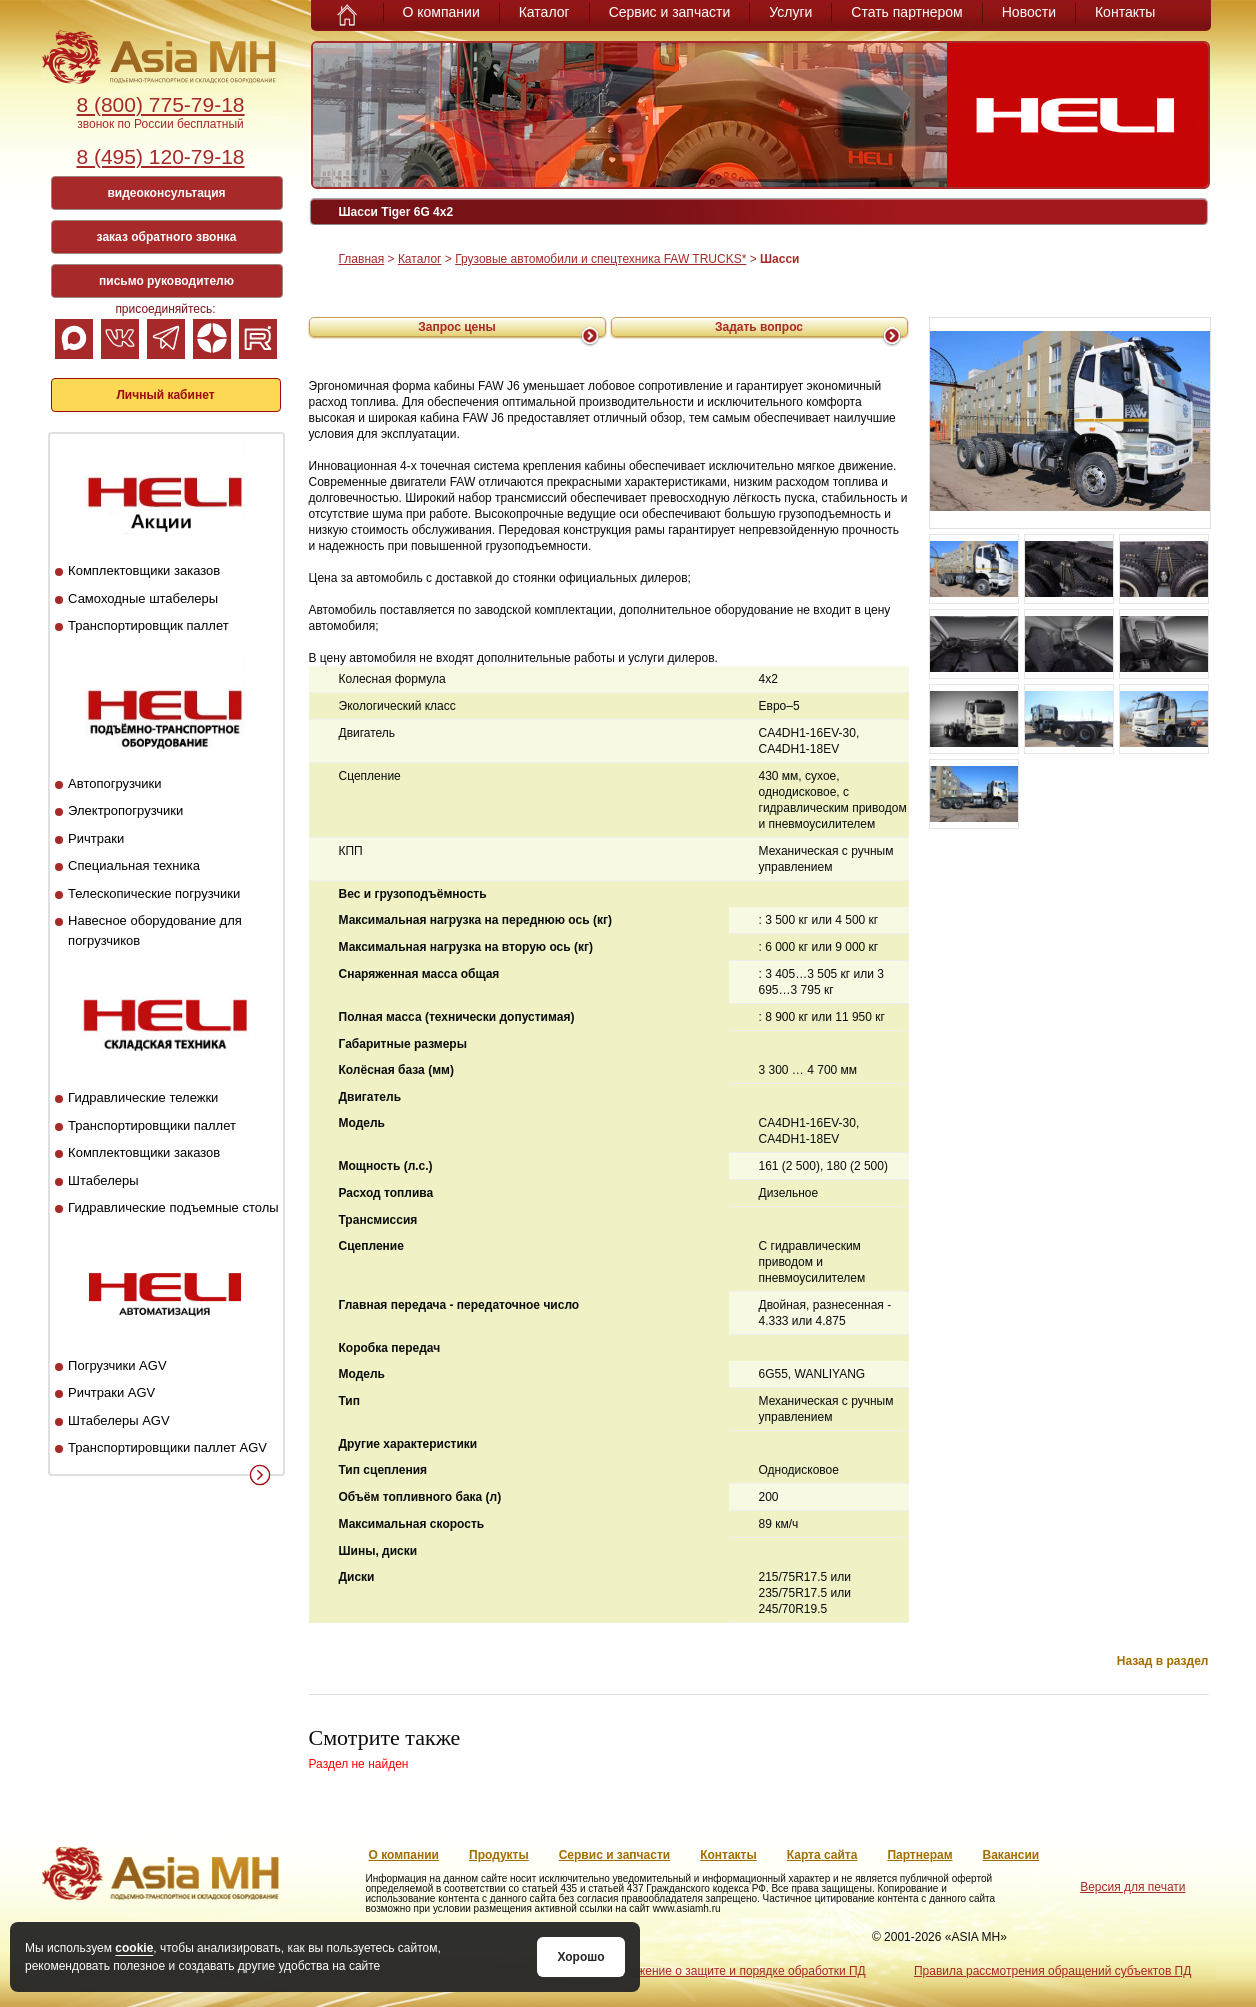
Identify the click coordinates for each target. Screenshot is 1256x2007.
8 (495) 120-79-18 (160, 156)
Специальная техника (134, 865)
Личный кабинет (165, 395)
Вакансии (1011, 1855)
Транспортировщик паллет (148, 625)
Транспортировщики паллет (152, 1125)
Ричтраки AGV (111, 1392)
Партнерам (919, 1855)
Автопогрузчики (114, 783)
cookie (134, 1948)
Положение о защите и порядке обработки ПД (736, 1971)
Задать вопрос (759, 327)
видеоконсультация (166, 193)
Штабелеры (103, 1180)
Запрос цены (457, 327)
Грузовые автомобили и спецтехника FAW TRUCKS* (600, 259)
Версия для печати (1132, 1887)
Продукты (499, 1855)
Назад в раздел (1163, 1661)
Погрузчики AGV (117, 1365)
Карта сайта (822, 1855)
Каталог (544, 12)
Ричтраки (96, 838)
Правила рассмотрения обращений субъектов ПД (1052, 1971)
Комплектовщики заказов (144, 570)
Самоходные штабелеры (143, 598)
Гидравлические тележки (143, 1097)
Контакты (1125, 12)
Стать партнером (906, 12)
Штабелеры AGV (119, 1420)
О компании (441, 12)
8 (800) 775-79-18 (160, 104)
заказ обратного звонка (167, 237)
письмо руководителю (166, 281)
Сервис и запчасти (670, 12)
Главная (362, 259)
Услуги (790, 12)
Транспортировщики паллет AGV (167, 1447)
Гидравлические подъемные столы (173, 1207)
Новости (1029, 12)
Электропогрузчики (125, 810)
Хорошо (580, 1957)
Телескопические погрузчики (154, 893)
